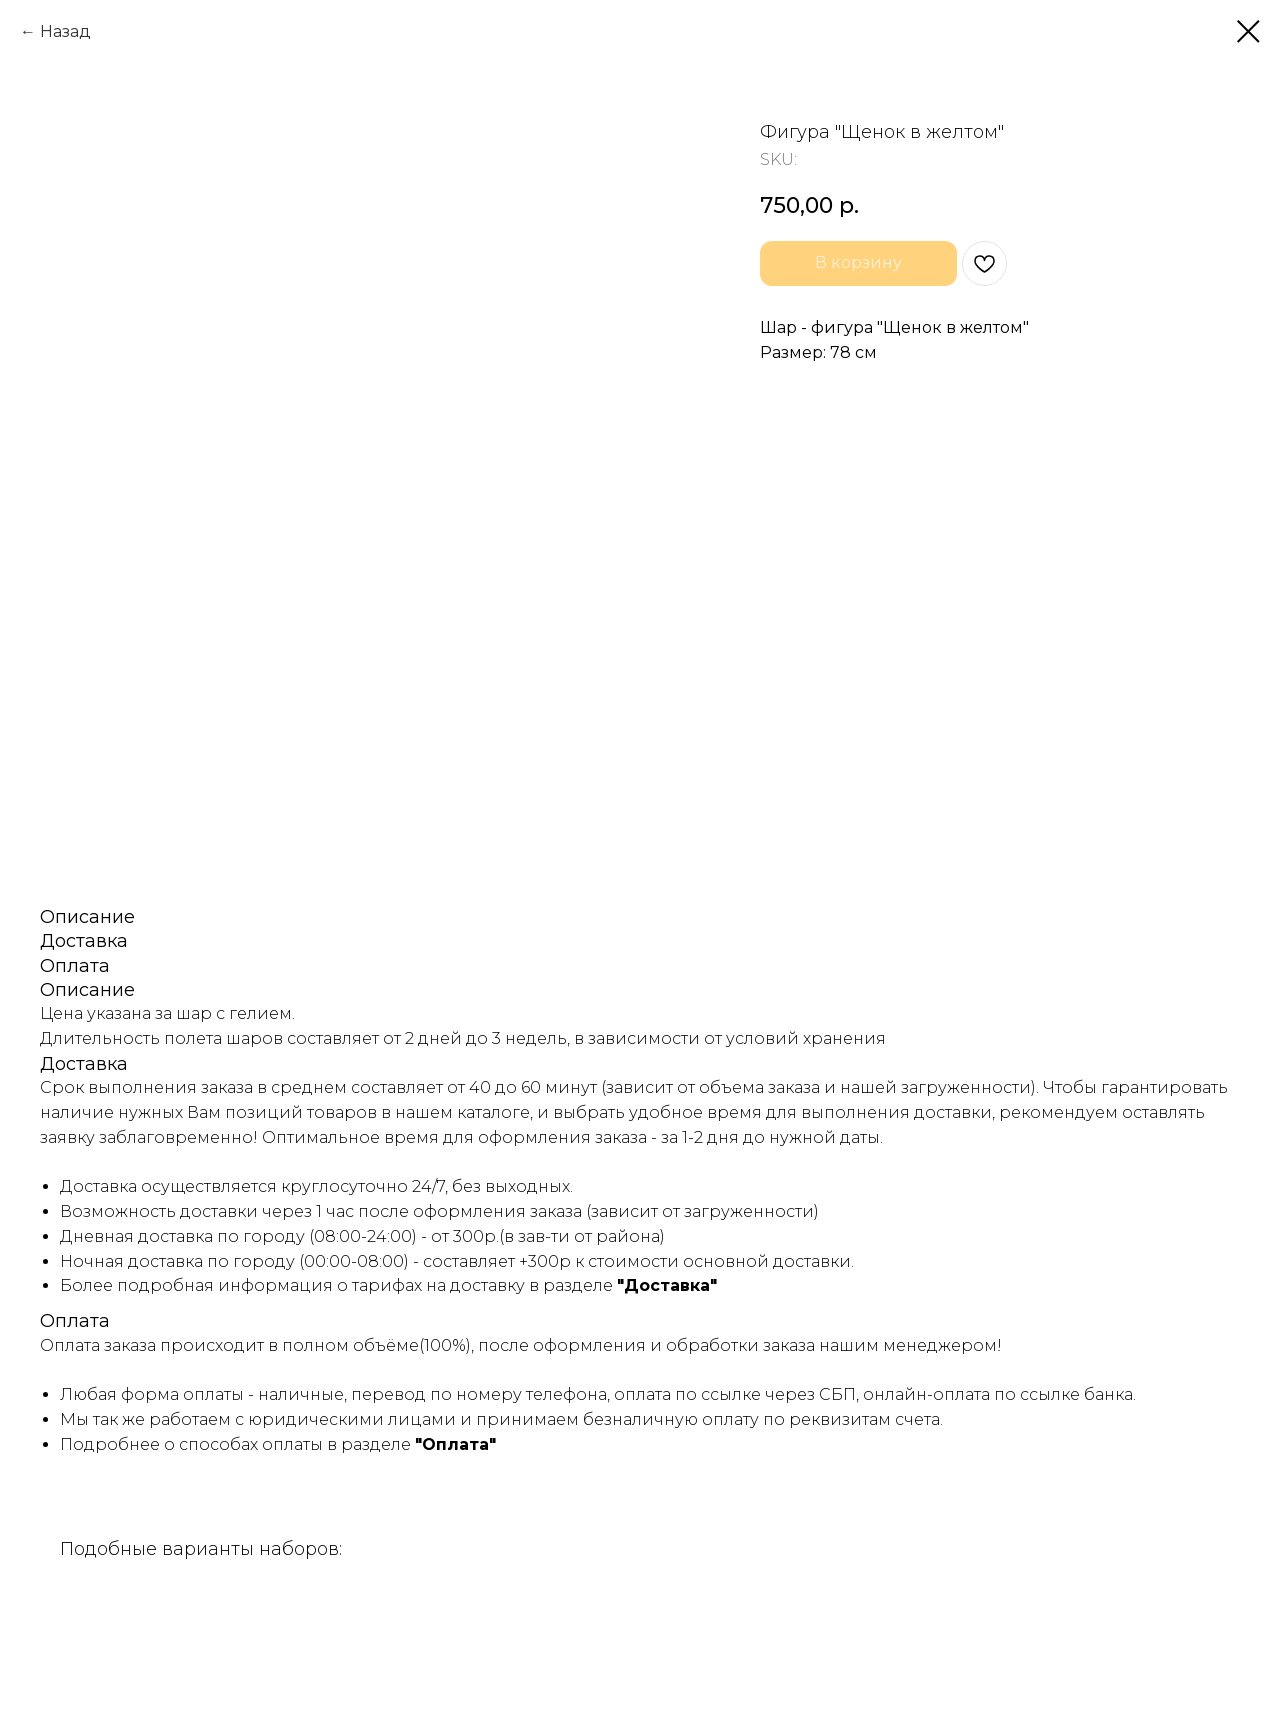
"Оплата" (455, 1444)
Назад (65, 31)
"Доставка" (667, 1285)
